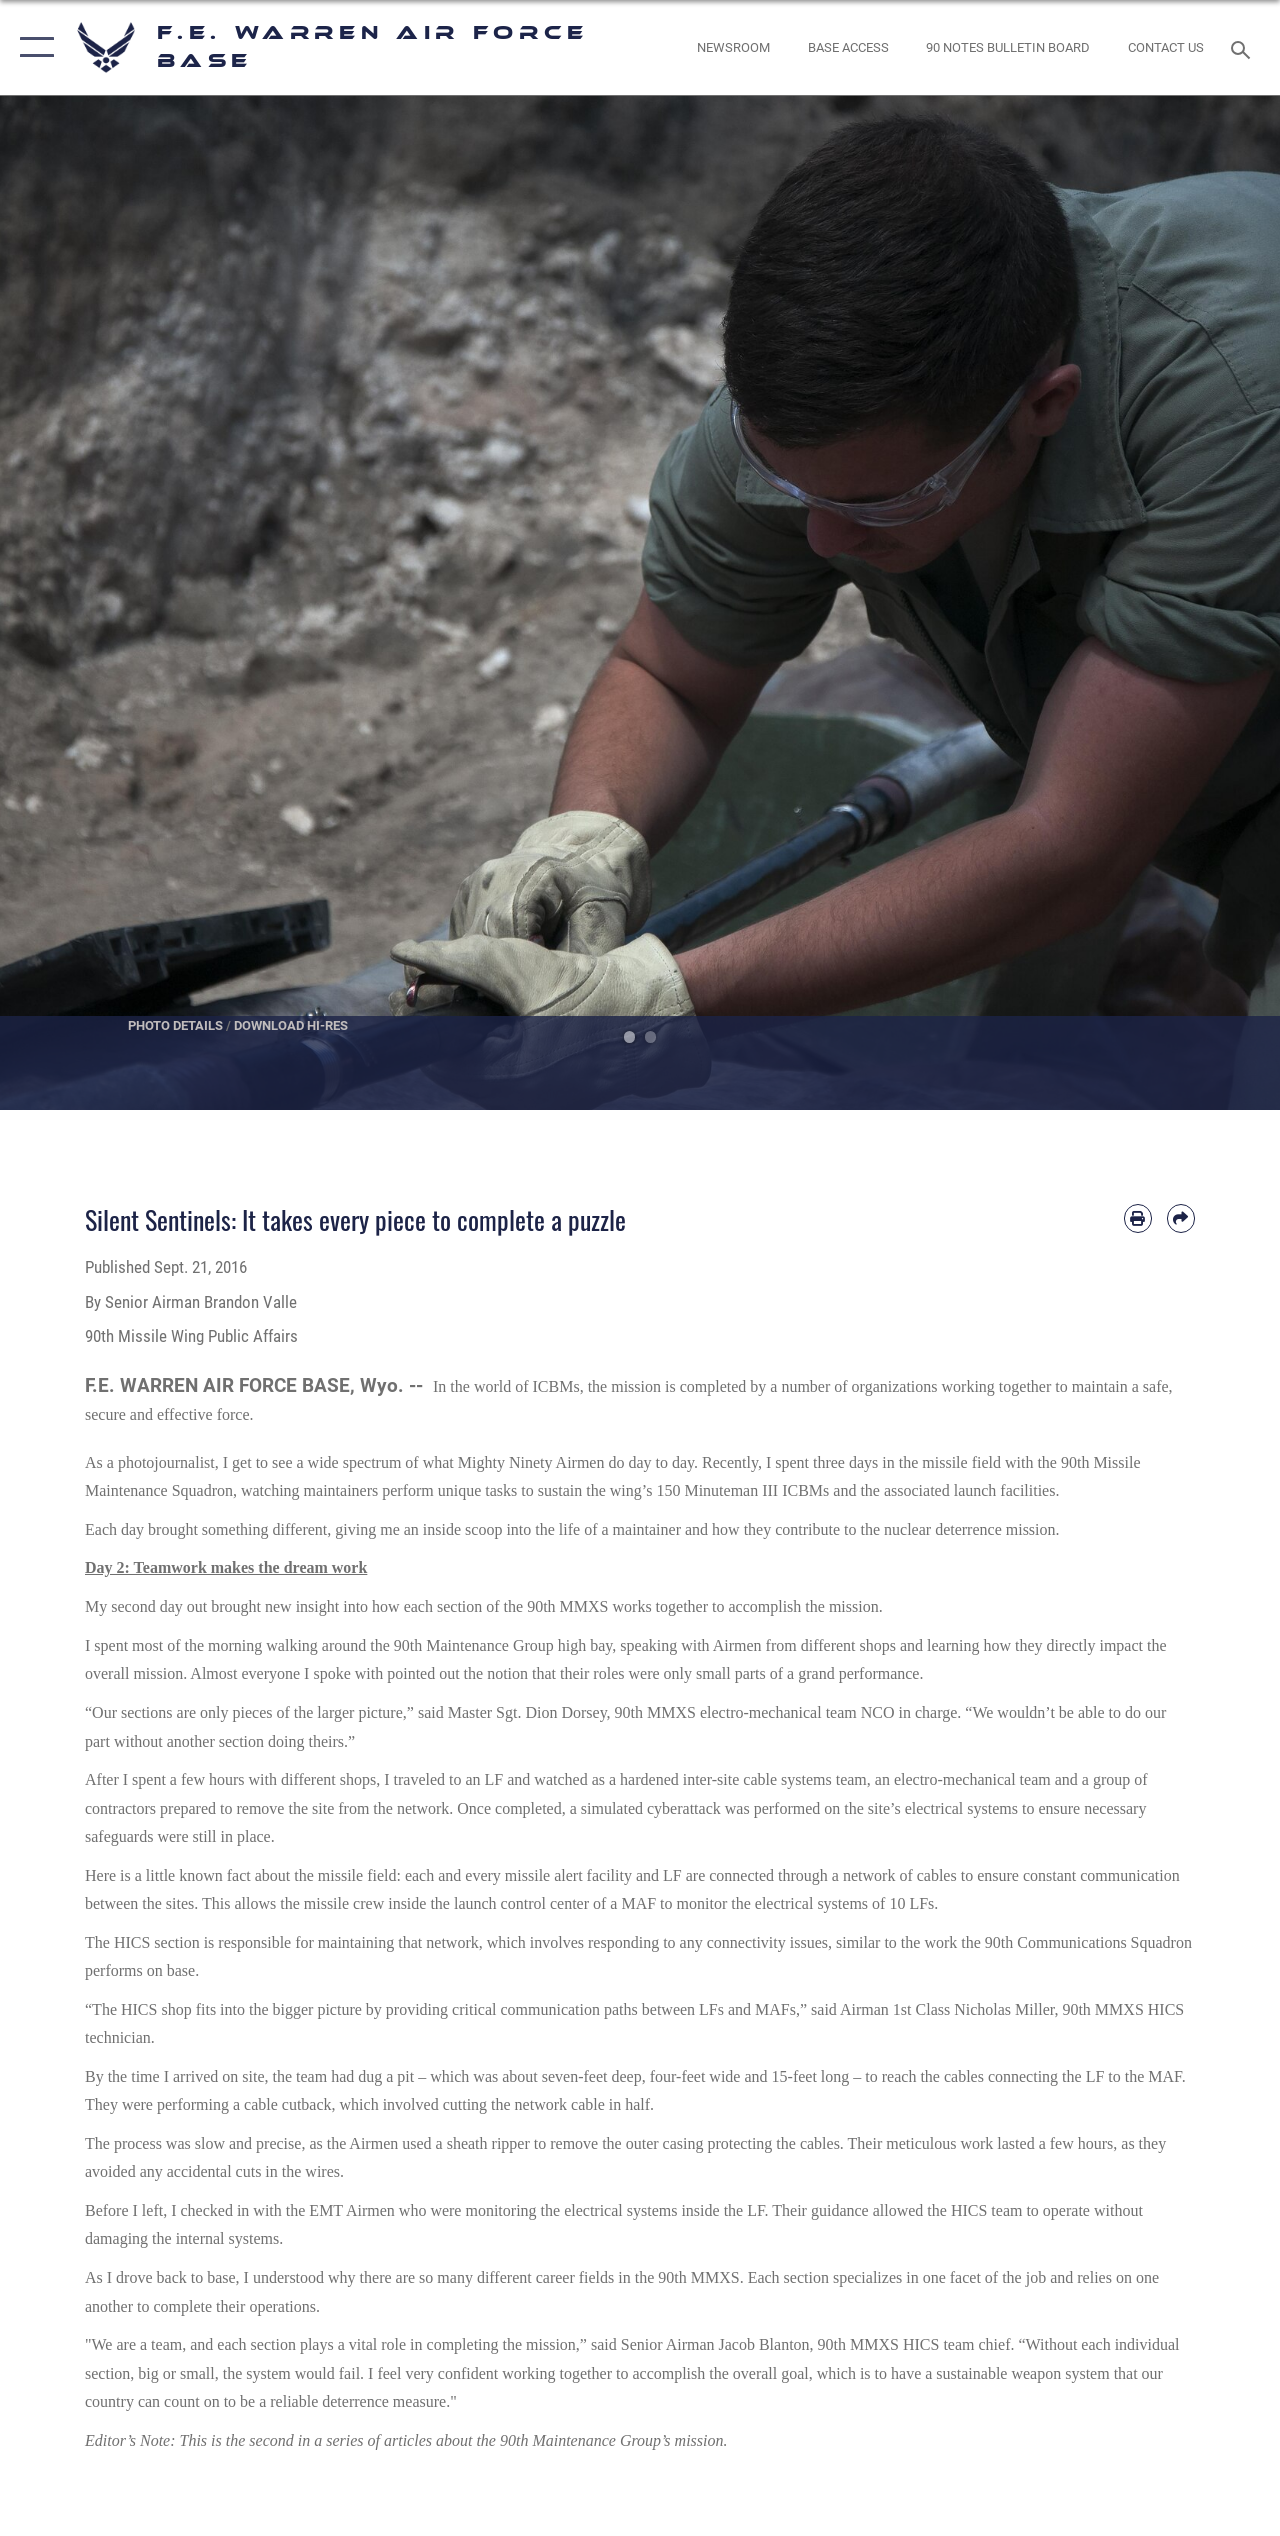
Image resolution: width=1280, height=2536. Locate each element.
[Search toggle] (1244, 47)
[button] (32, 47)
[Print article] (1138, 1218)
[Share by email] (1181, 1218)
